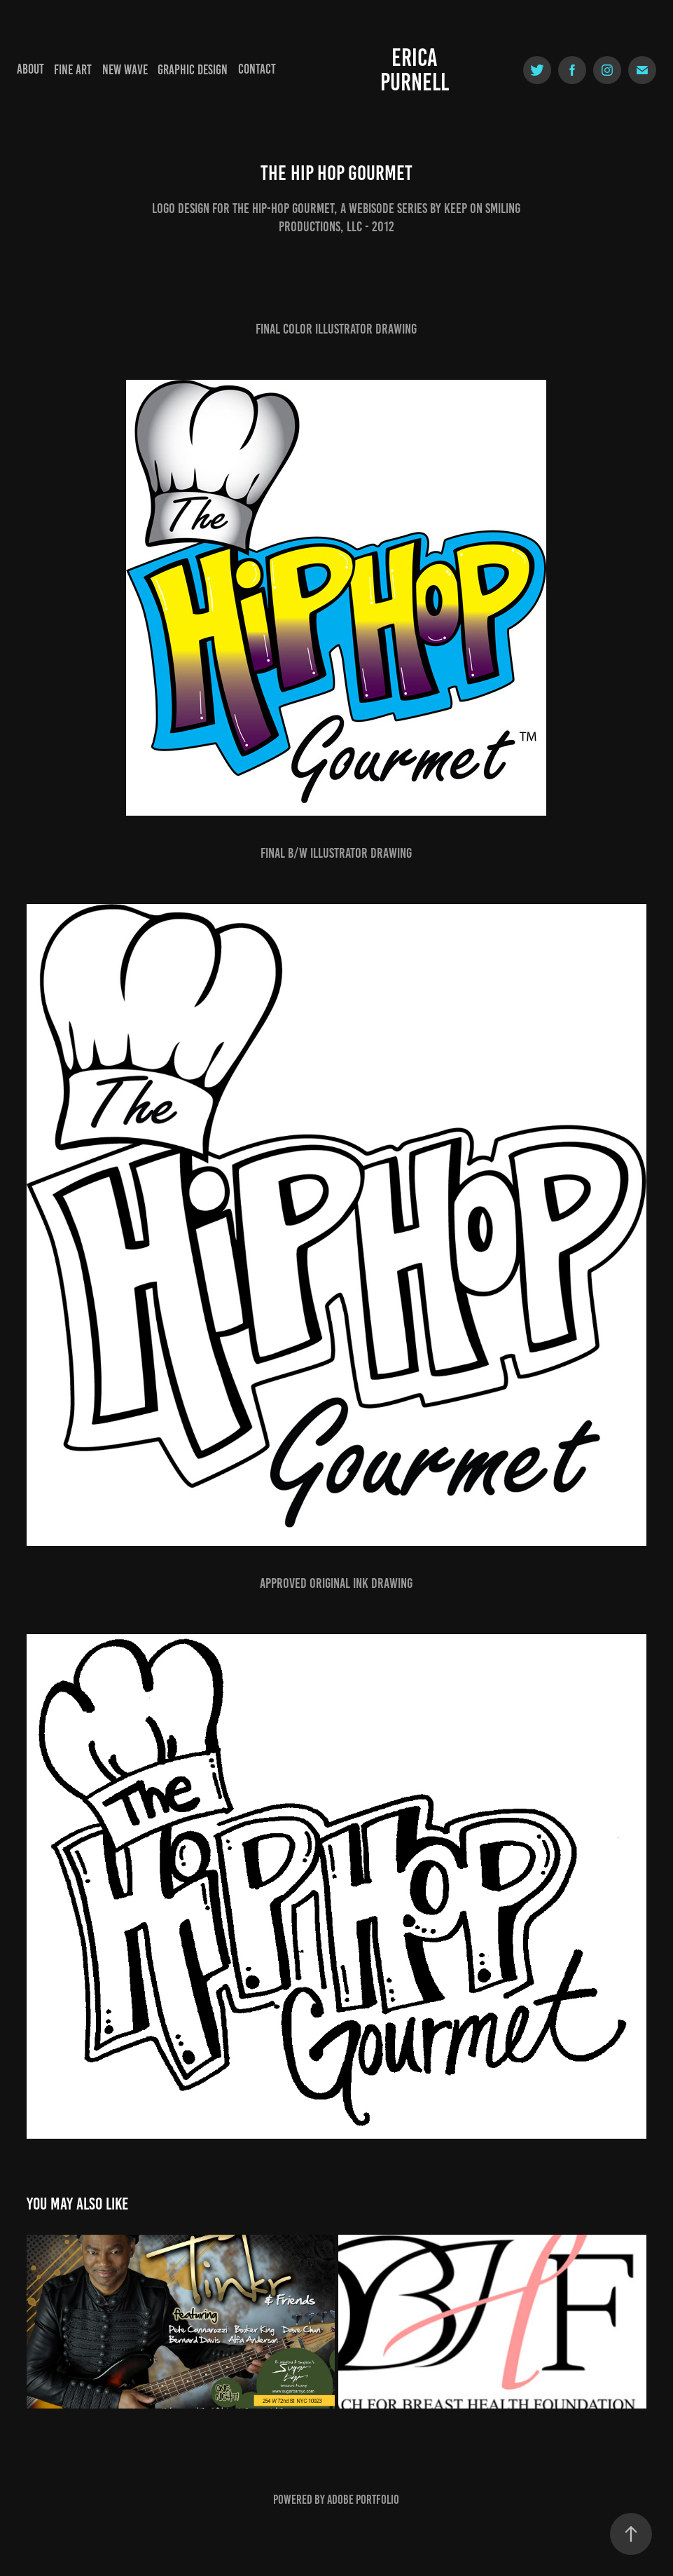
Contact (257, 69)
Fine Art (73, 69)
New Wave (125, 69)
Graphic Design (193, 69)
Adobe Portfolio (363, 2500)
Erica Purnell (414, 69)
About (30, 69)
